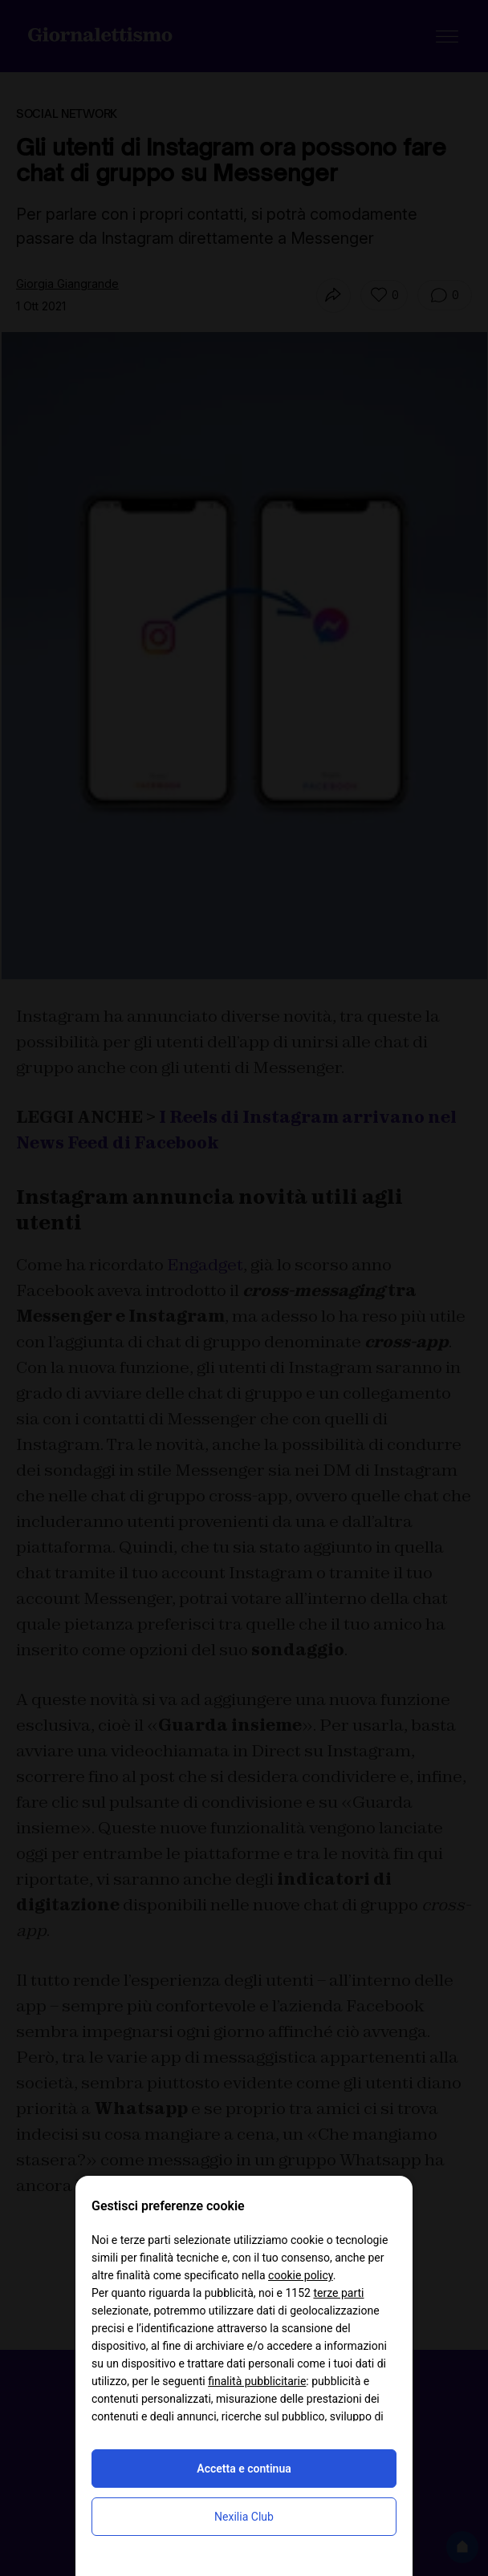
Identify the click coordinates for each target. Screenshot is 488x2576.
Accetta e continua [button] (244, 2468)
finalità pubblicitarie (257, 2381)
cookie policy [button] (300, 2275)
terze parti (338, 2292)
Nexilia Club (244, 2516)
